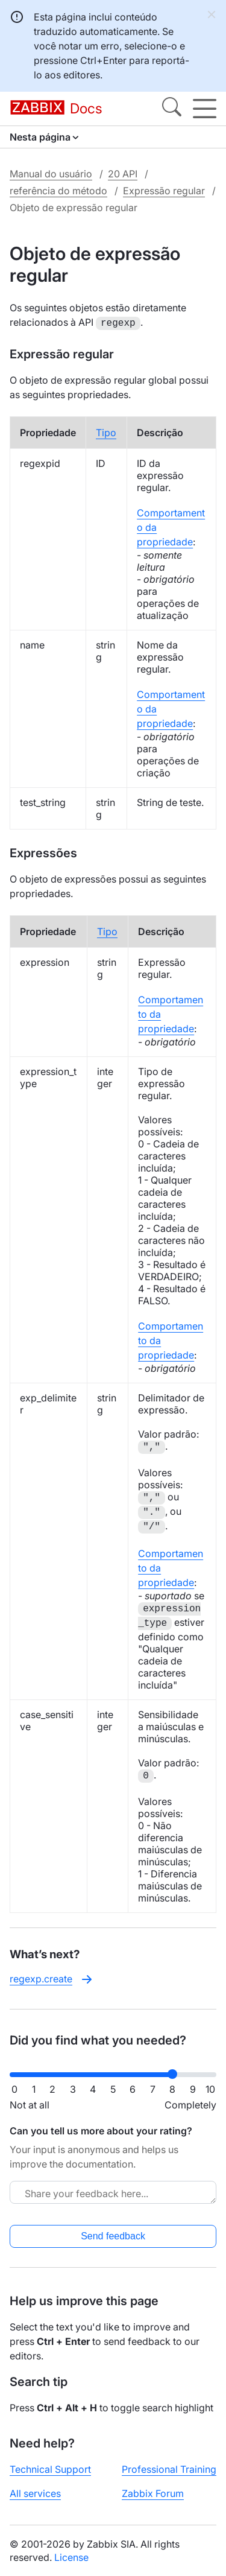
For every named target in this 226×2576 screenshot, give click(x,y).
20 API (122, 174)
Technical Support (50, 2468)
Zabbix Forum (153, 2492)
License (71, 2556)
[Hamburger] (204, 108)
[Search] (171, 108)
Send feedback (113, 2235)
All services (35, 2492)
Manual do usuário (51, 174)
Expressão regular (164, 191)
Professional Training (169, 2468)
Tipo (106, 431)
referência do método (58, 191)
